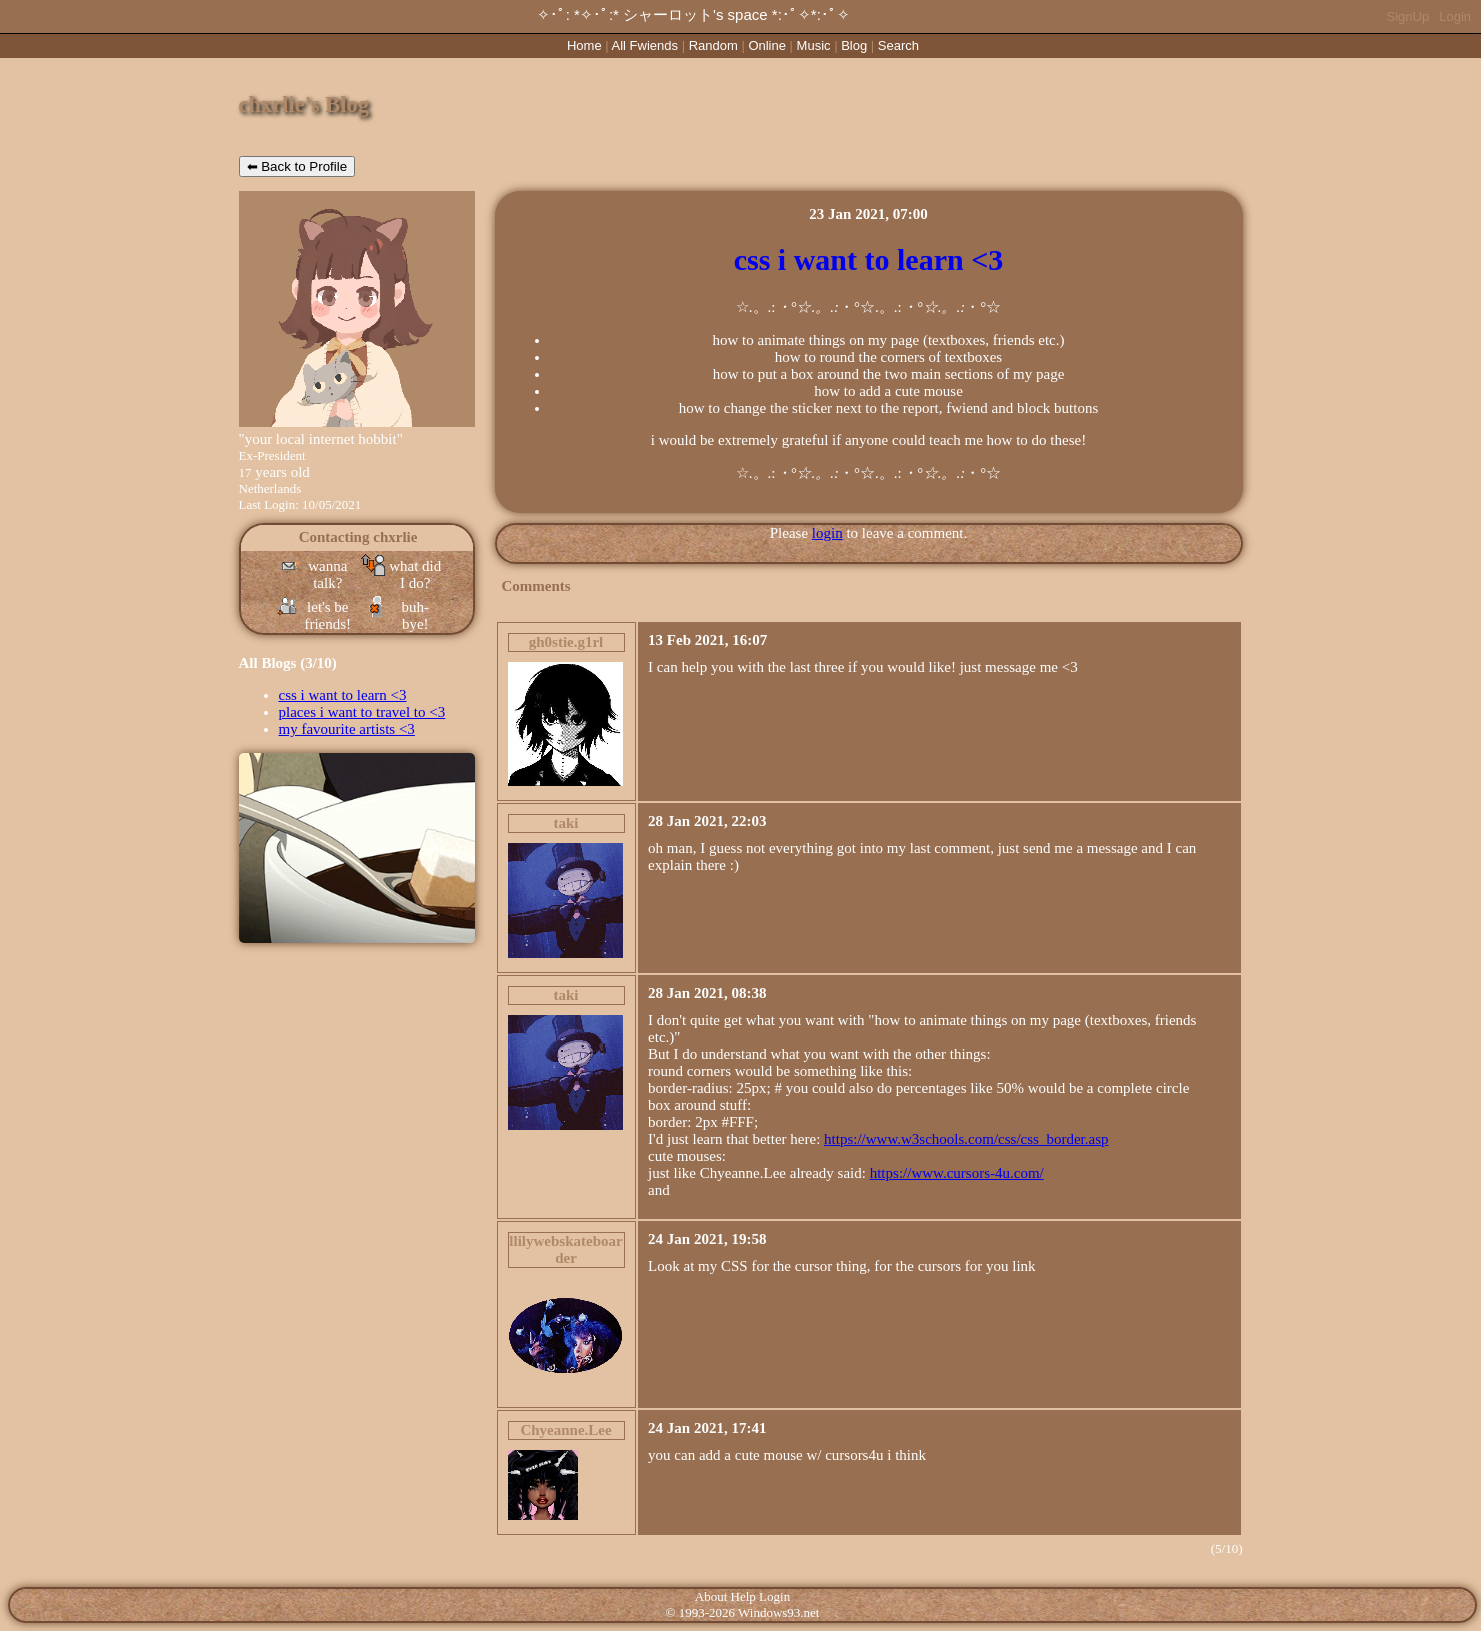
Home (584, 45)
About (711, 1596)
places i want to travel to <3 (362, 712)
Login (1455, 16)
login (827, 533)
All (645, 45)
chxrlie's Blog (304, 104)
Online (767, 45)
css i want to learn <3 (343, 695)
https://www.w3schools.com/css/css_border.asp (966, 1139)
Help (743, 1596)
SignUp (1408, 16)
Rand (713, 45)
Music (814, 45)
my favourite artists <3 (347, 729)
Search (898, 45)
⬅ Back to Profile (297, 166)
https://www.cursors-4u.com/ (957, 1173)
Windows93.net (778, 1612)
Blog (854, 45)
